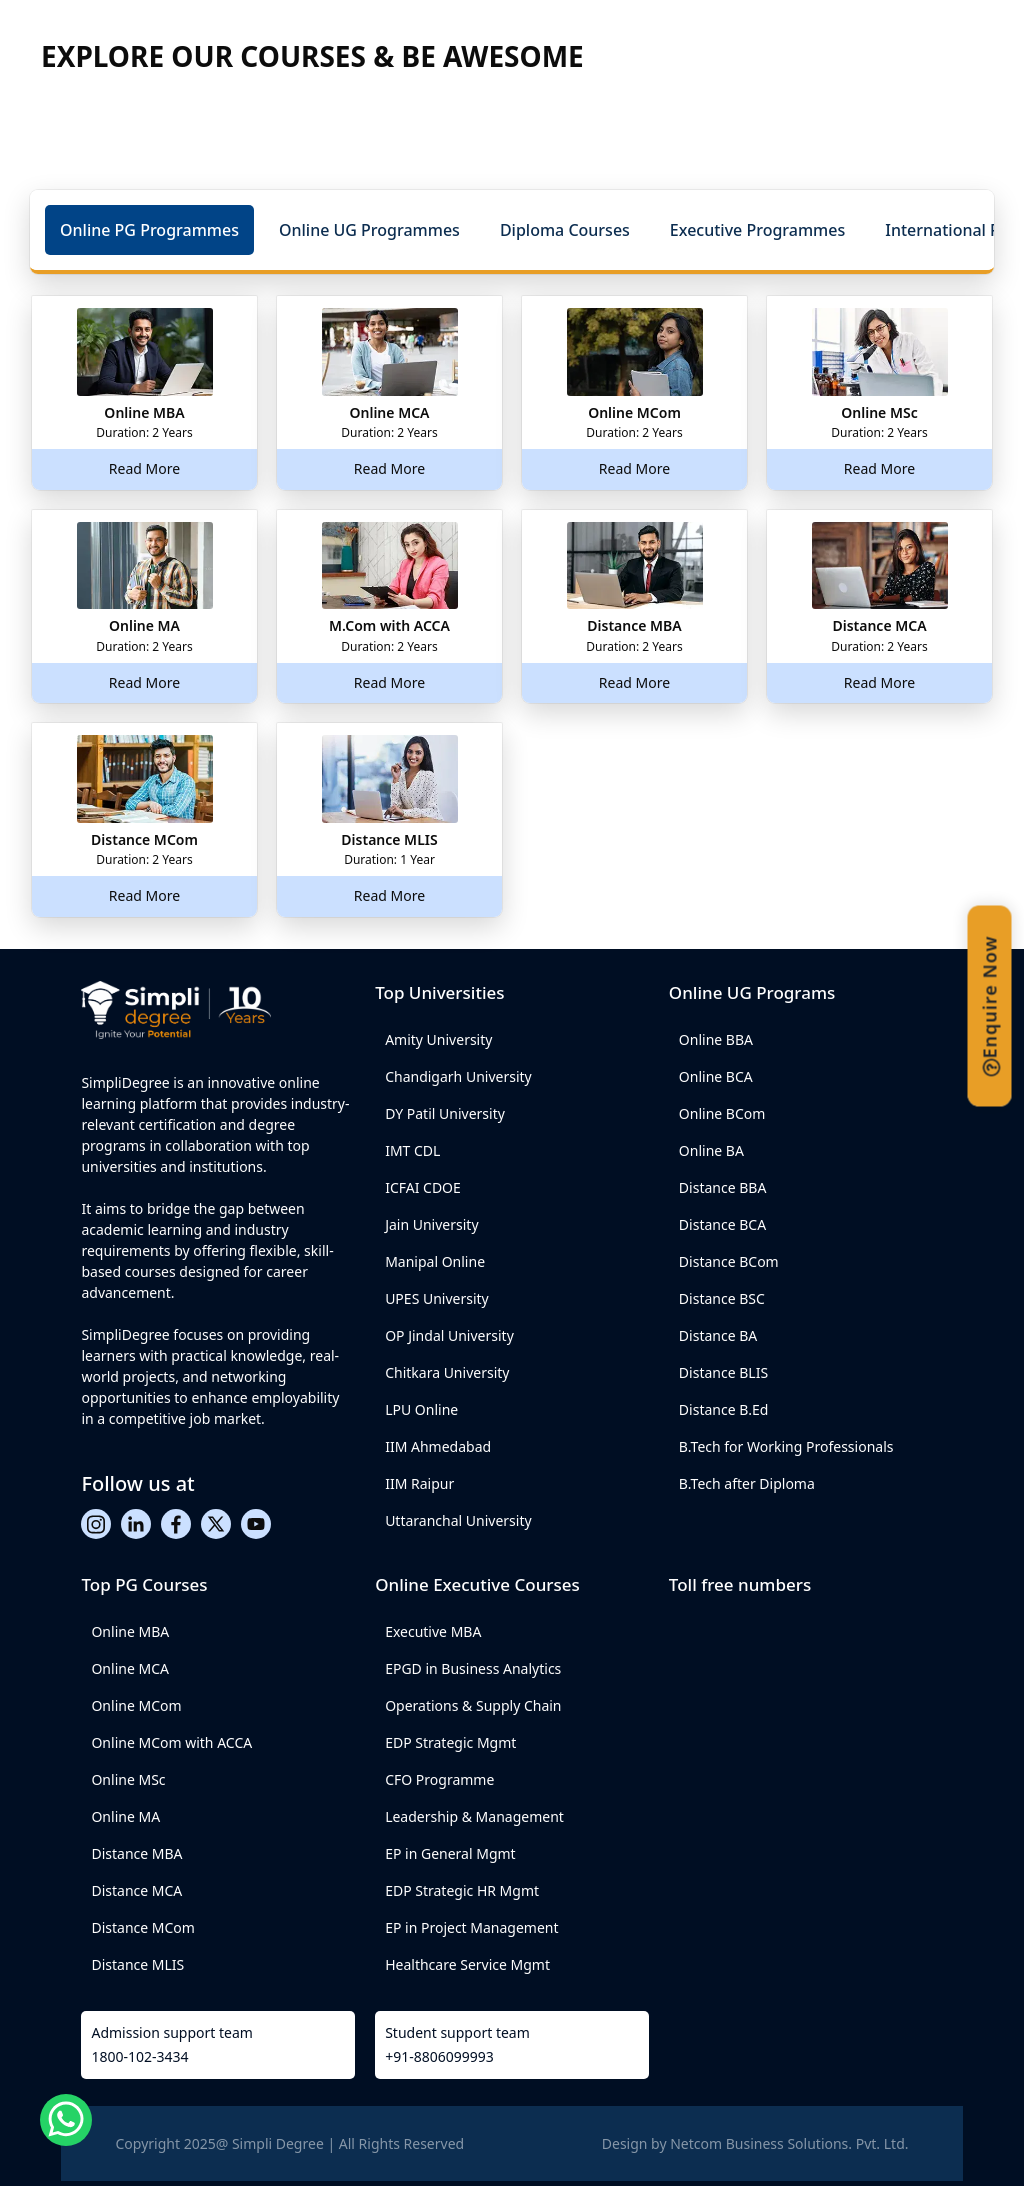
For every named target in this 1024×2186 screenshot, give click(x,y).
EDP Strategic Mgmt (450, 1742)
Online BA (711, 1150)
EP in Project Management (471, 1927)
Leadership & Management (474, 1816)
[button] (149, 230)
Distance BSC (722, 1298)
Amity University (438, 1039)
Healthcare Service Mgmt (467, 1964)
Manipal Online (435, 1261)
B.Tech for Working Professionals (786, 1446)
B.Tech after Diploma (747, 1483)
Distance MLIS (137, 1964)
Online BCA (716, 1076)
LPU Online (421, 1409)
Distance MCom (142, 1927)
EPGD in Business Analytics (473, 1668)
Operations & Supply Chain (473, 1705)
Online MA (125, 1816)
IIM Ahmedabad (438, 1446)
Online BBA (716, 1039)
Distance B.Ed (723, 1409)
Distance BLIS (723, 1372)
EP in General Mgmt (450, 1853)
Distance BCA (722, 1224)
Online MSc (128, 1779)
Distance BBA (723, 1187)
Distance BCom (729, 1261)
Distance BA (718, 1335)
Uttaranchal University (458, 1520)
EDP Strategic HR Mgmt (462, 1890)
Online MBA (130, 1631)
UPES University (437, 1298)
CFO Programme (439, 1779)
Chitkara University (447, 1372)
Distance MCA (136, 1890)
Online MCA (130, 1668)
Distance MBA (136, 1853)
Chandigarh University (458, 1076)
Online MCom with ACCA (171, 1742)
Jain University (431, 1224)
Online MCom (136, 1705)
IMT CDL (412, 1150)
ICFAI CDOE (423, 1187)
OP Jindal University (449, 1335)
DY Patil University (445, 1113)
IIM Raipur (419, 1483)
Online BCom (722, 1113)
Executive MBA (433, 1631)
